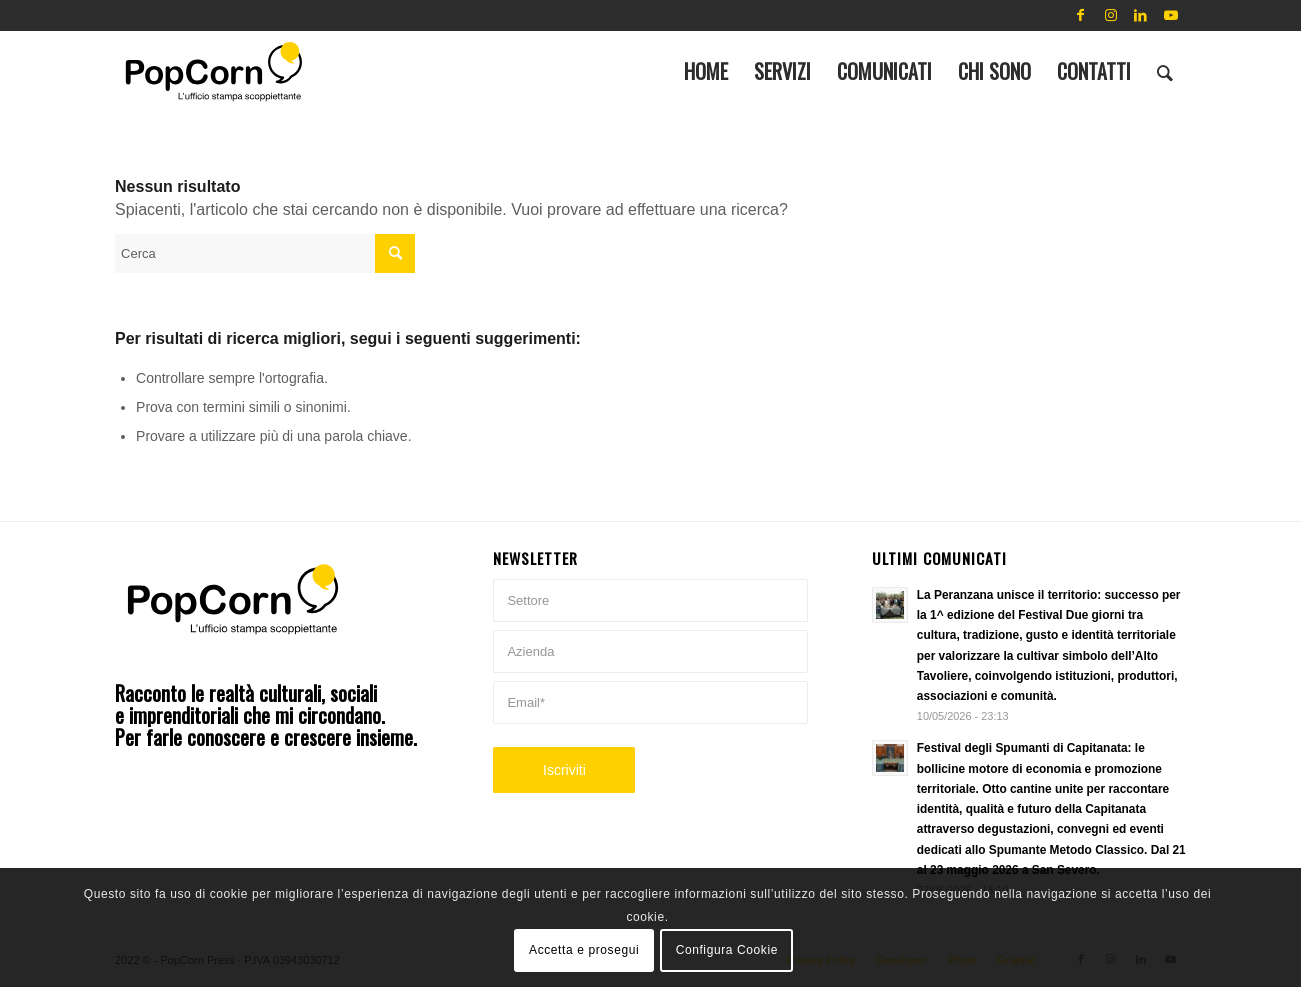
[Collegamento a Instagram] (1111, 15)
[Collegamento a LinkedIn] (1141, 15)
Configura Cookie (727, 950)
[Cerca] (1165, 71)
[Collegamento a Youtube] (1171, 15)
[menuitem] (706, 71)
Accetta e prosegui (584, 950)
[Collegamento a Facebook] (1081, 15)
